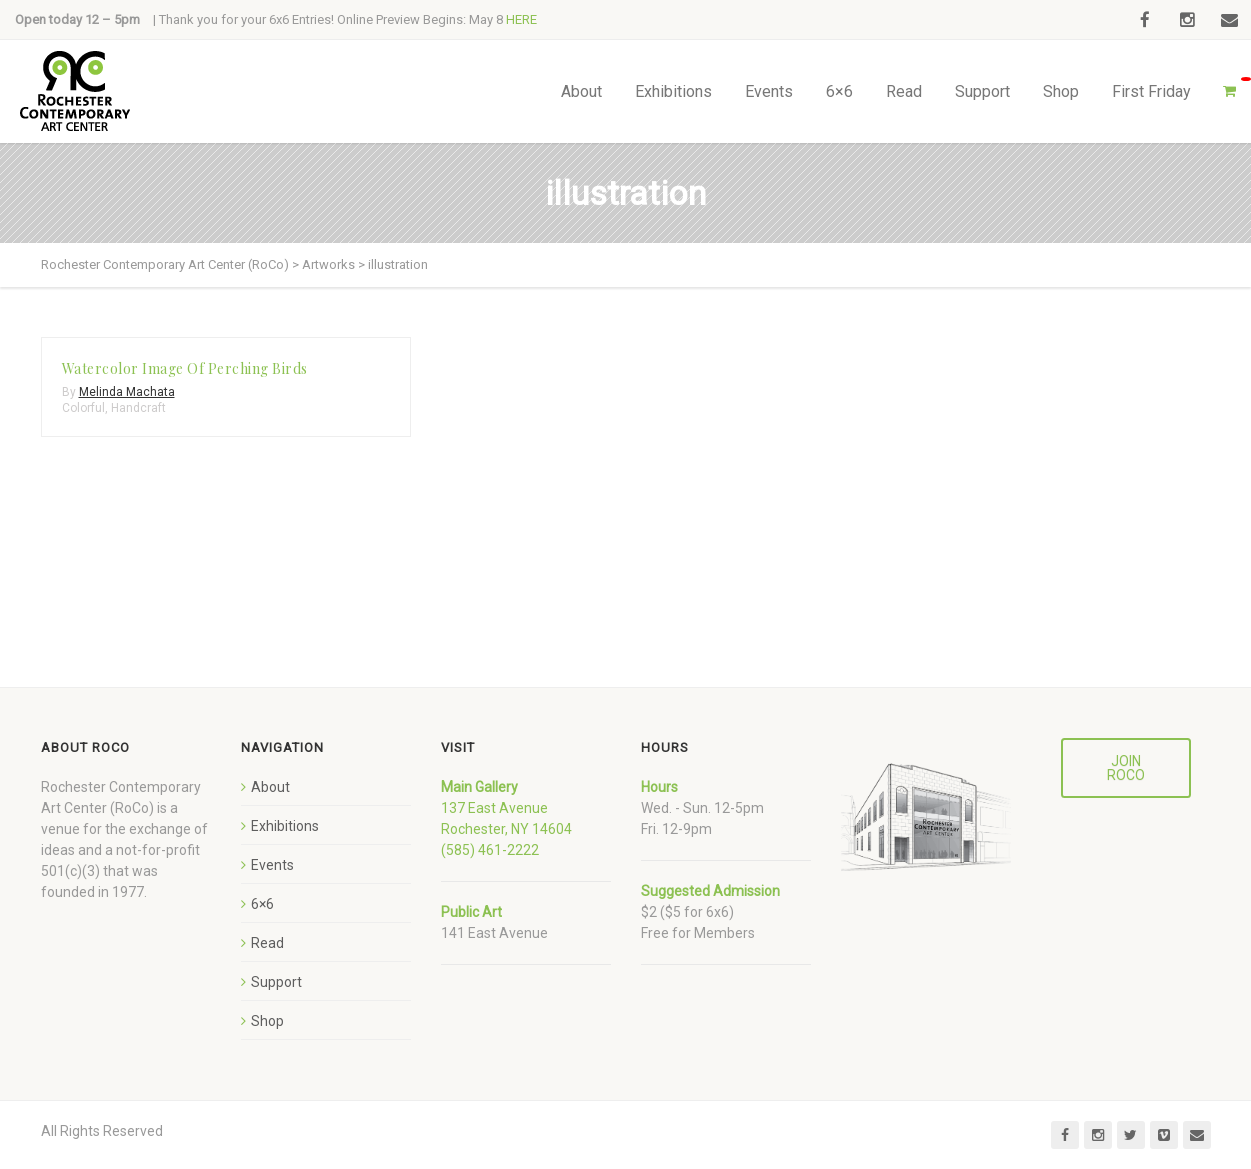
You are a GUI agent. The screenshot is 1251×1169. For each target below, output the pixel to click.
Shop (1061, 91)
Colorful (83, 408)
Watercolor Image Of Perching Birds (185, 368)
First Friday (1151, 91)
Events (769, 91)
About (581, 91)
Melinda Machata (127, 392)
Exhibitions (673, 91)
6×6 (839, 91)
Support (982, 91)
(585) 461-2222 (490, 850)
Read (904, 91)
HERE (521, 19)
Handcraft (138, 408)
